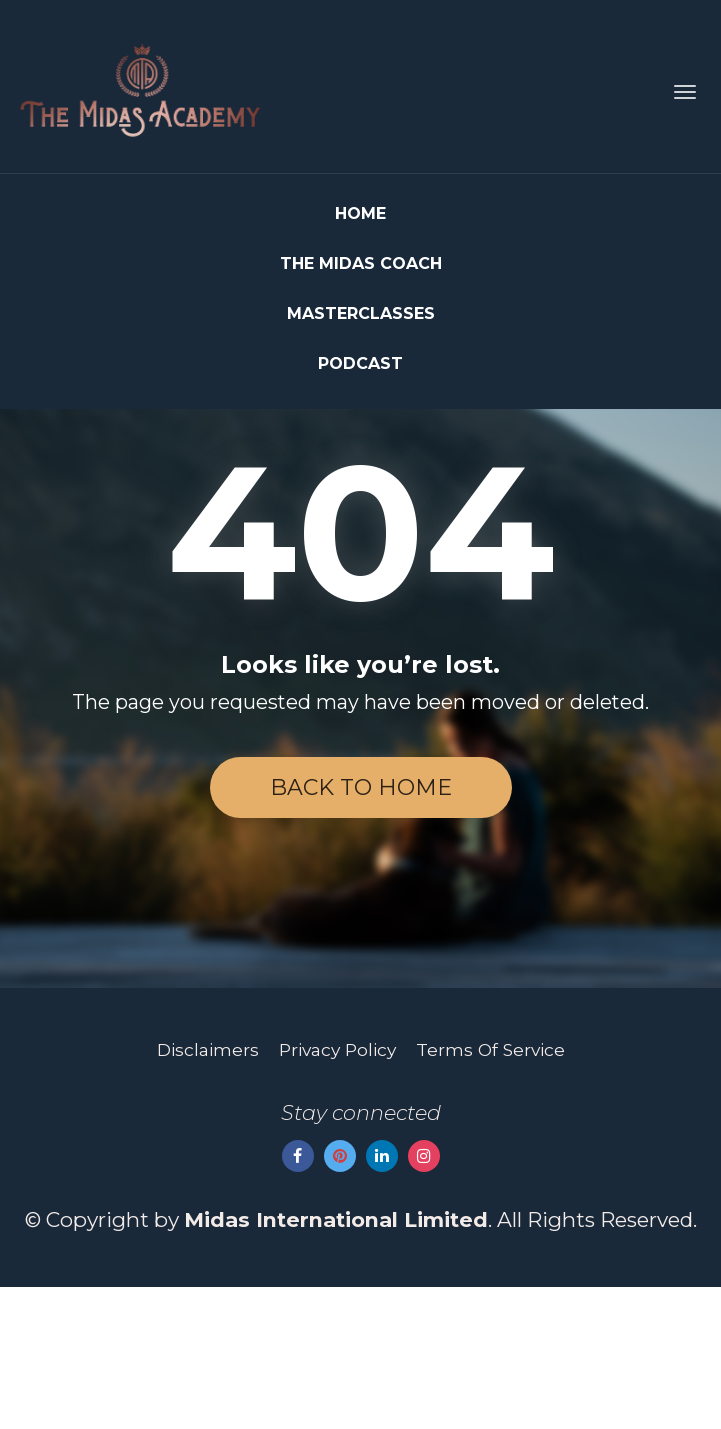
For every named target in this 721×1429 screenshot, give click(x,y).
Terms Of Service (490, 1190)
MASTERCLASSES (361, 313)
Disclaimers (208, 1190)
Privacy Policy (337, 1190)
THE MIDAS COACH (361, 263)
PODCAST (360, 363)
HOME (360, 213)
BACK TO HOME (361, 787)
